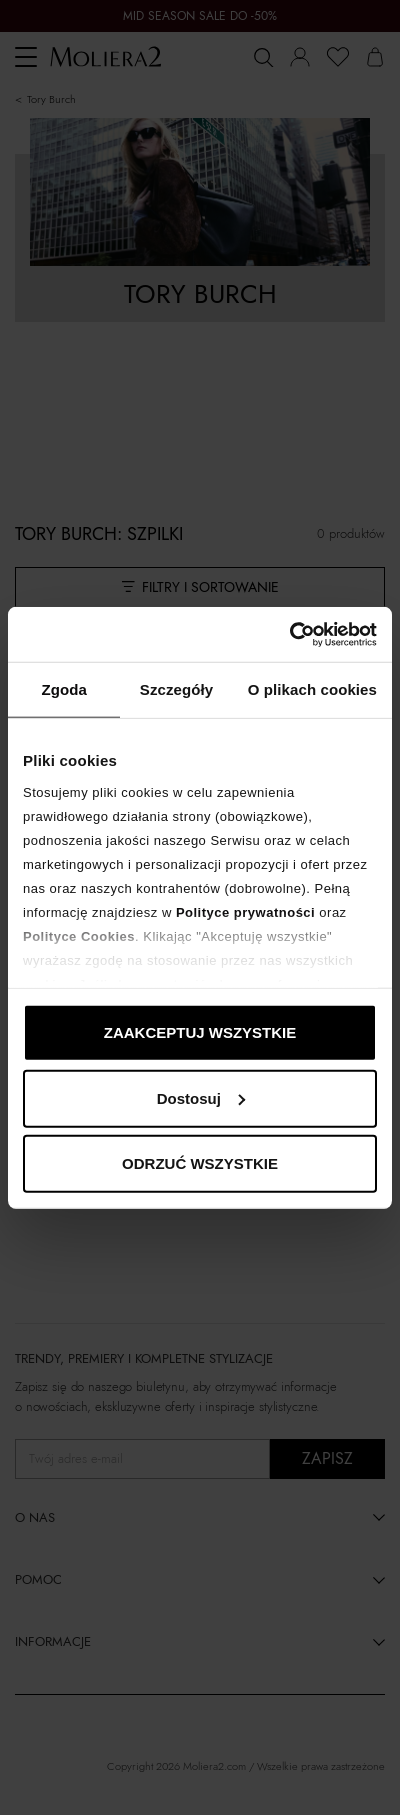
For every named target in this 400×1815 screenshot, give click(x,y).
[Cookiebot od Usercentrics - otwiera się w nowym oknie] (289, 634)
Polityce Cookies (79, 935)
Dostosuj (201, 1097)
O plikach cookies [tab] (312, 689)
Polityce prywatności (245, 911)
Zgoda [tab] (64, 689)
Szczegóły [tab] (176, 689)
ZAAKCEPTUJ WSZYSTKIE (200, 1032)
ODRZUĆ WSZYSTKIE (200, 1163)
